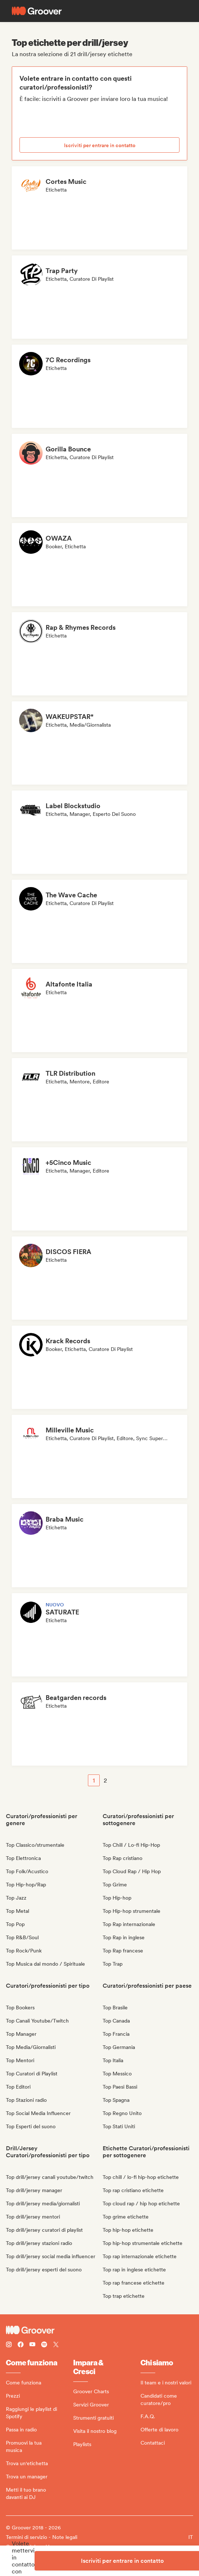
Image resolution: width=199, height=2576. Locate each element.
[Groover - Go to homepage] (99, 2330)
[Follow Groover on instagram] (9, 2345)
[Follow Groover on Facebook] (21, 2345)
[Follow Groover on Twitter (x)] (56, 2345)
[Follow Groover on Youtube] (32, 2345)
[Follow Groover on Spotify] (44, 2345)
